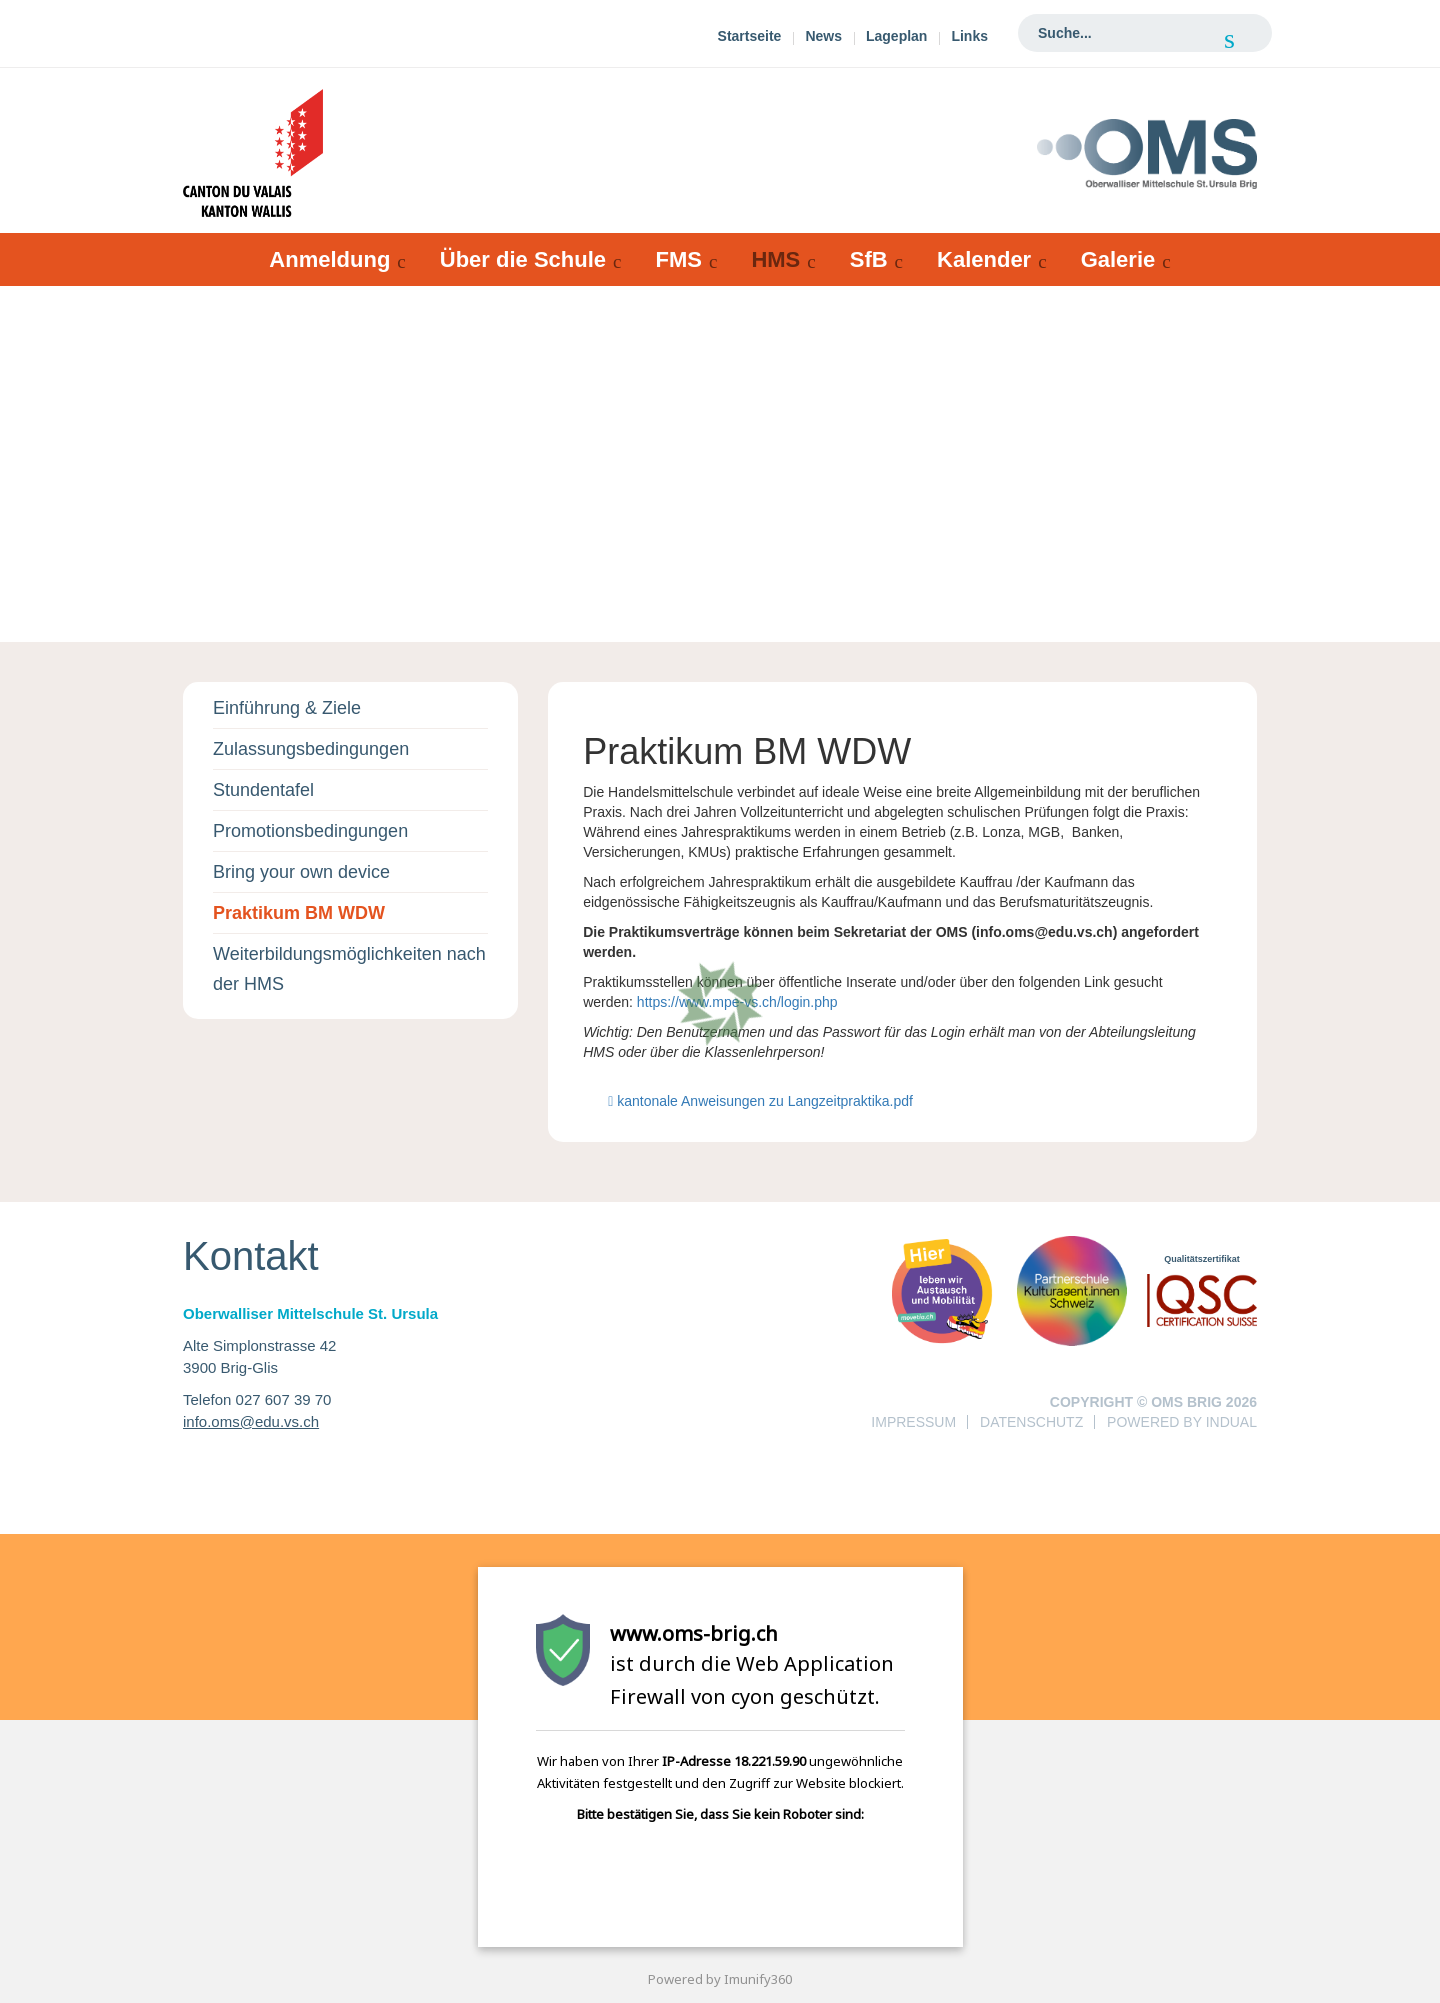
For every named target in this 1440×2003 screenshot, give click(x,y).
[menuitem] (750, 38)
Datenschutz (1031, 1422)
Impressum (913, 1422)
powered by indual (1182, 1422)
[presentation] (678, 1875)
